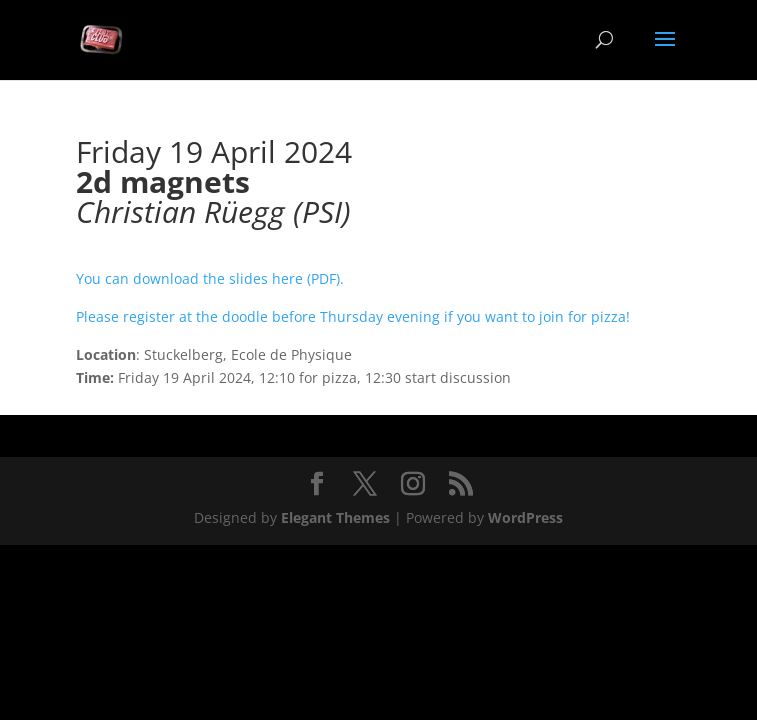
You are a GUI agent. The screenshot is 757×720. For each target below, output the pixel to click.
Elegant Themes (335, 517)
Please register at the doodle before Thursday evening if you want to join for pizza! (355, 316)
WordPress (525, 517)
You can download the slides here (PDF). (210, 278)
